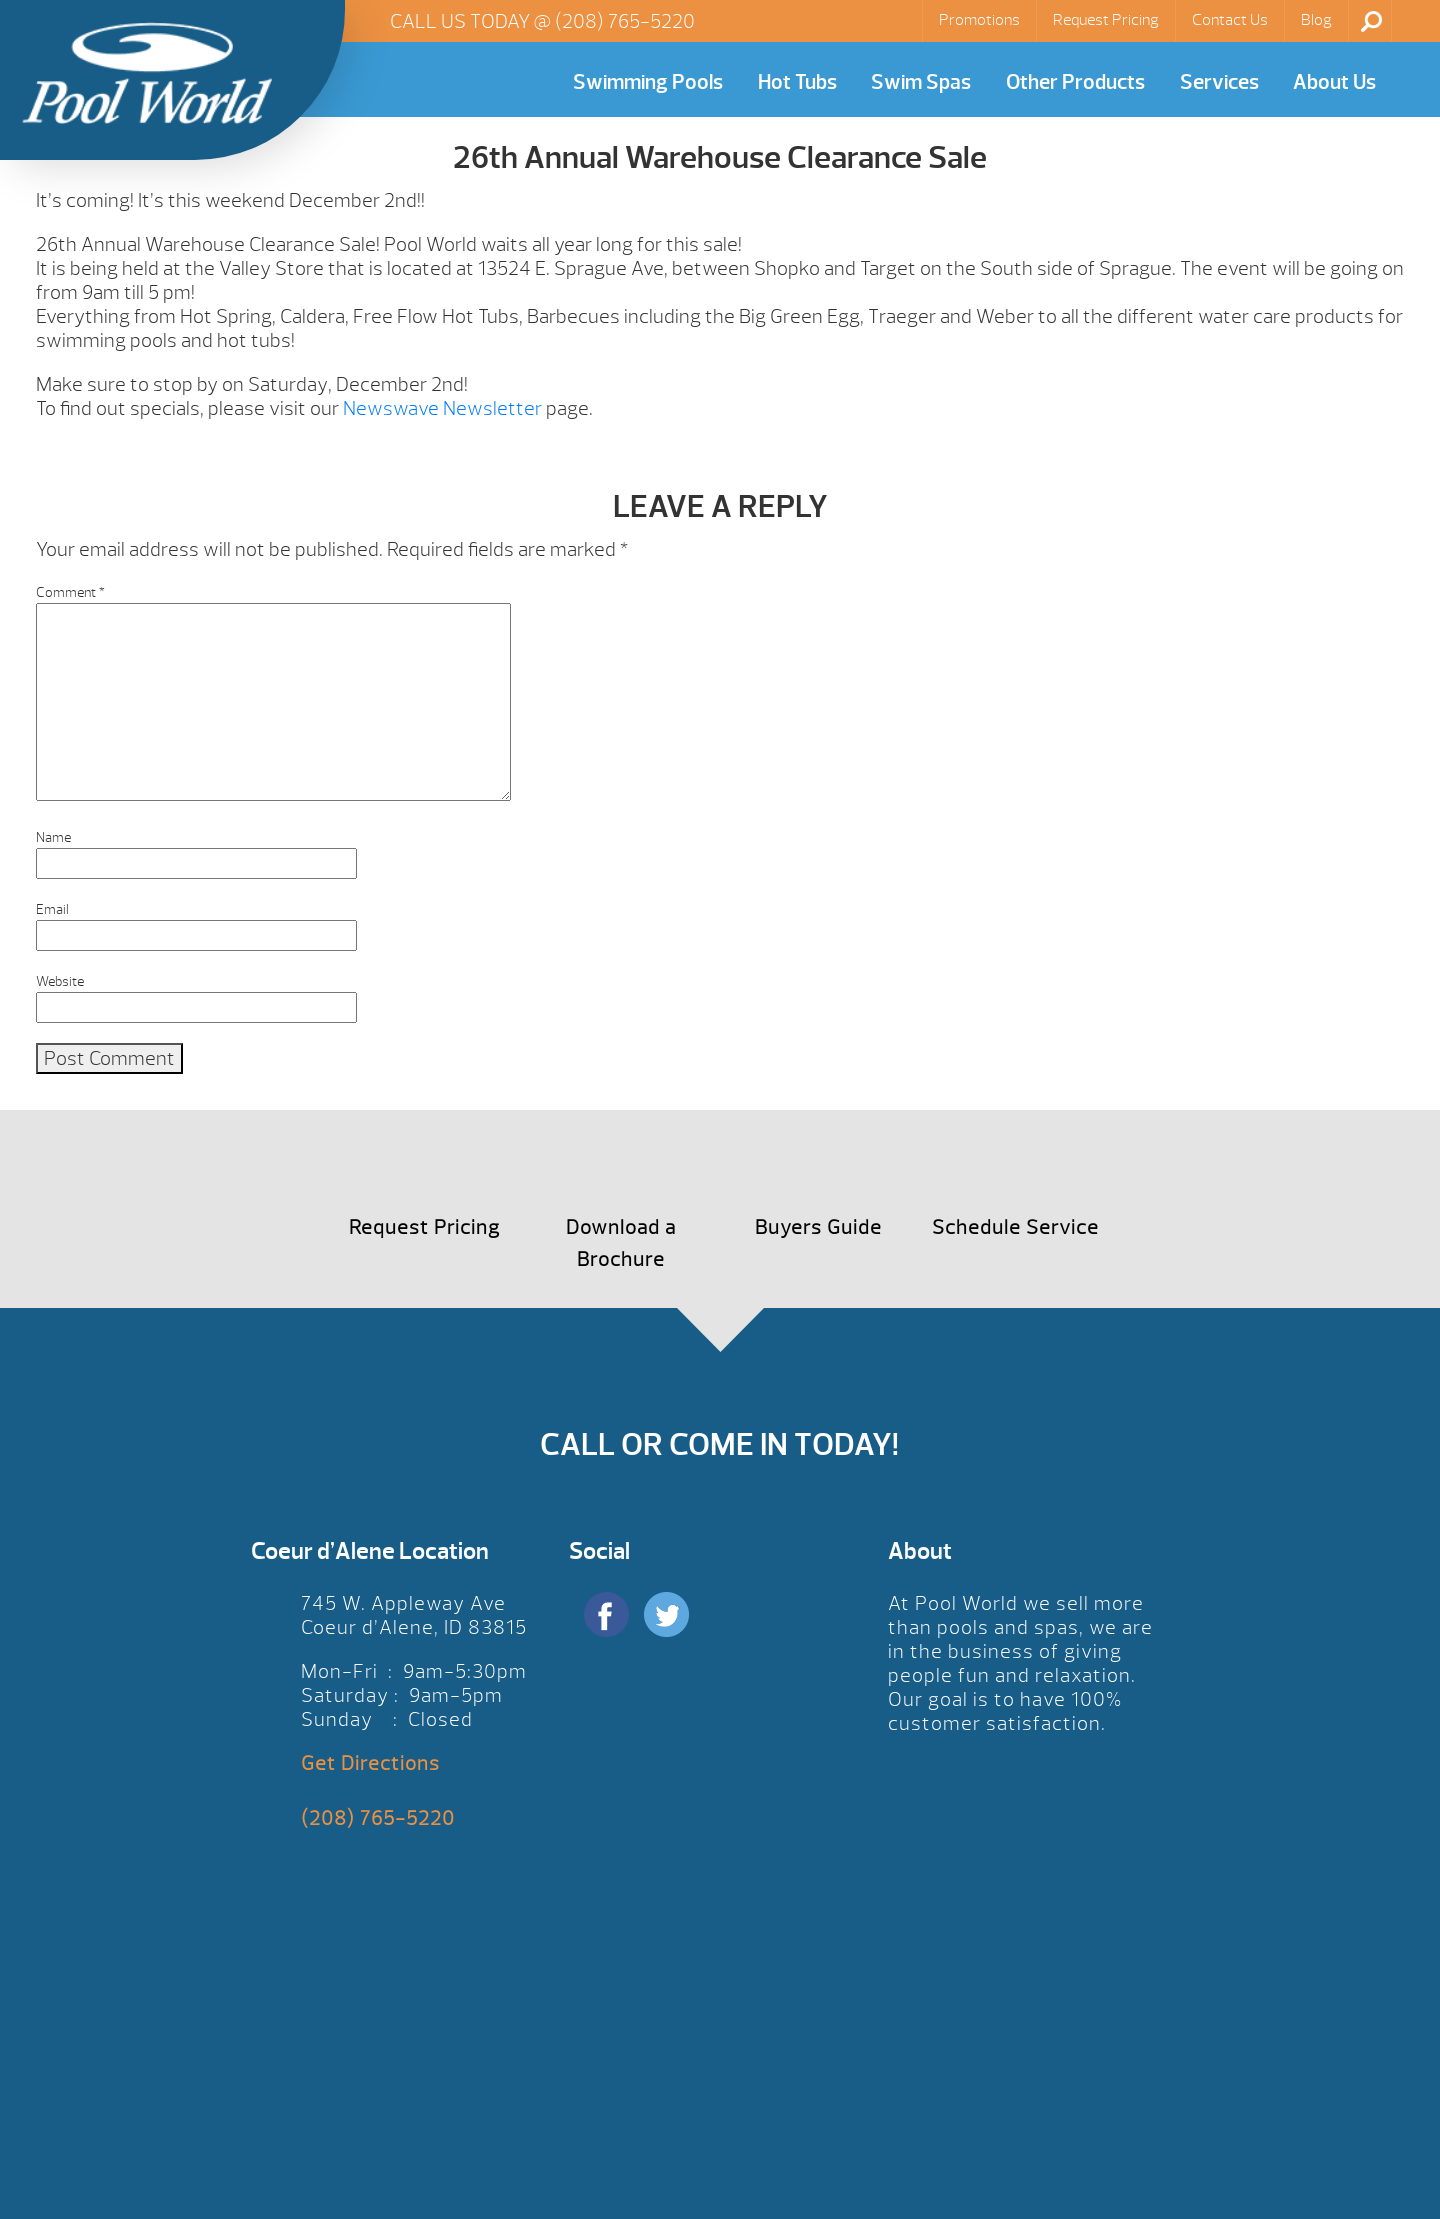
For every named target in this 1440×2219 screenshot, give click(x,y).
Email (52, 909)
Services (1219, 82)
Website (60, 981)
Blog (1316, 20)
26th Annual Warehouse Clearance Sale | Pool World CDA (147, 73)
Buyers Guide (818, 1227)
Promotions (979, 20)
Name (53, 837)
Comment (70, 592)
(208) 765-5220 (625, 21)
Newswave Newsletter (440, 408)
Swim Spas (921, 82)
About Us (1334, 82)
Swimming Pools (648, 82)
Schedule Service (1015, 1227)
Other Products (1075, 82)
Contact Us (1230, 20)
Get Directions (370, 1763)
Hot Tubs (797, 82)
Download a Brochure (621, 1243)
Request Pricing (1106, 20)
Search (1372, 21)
